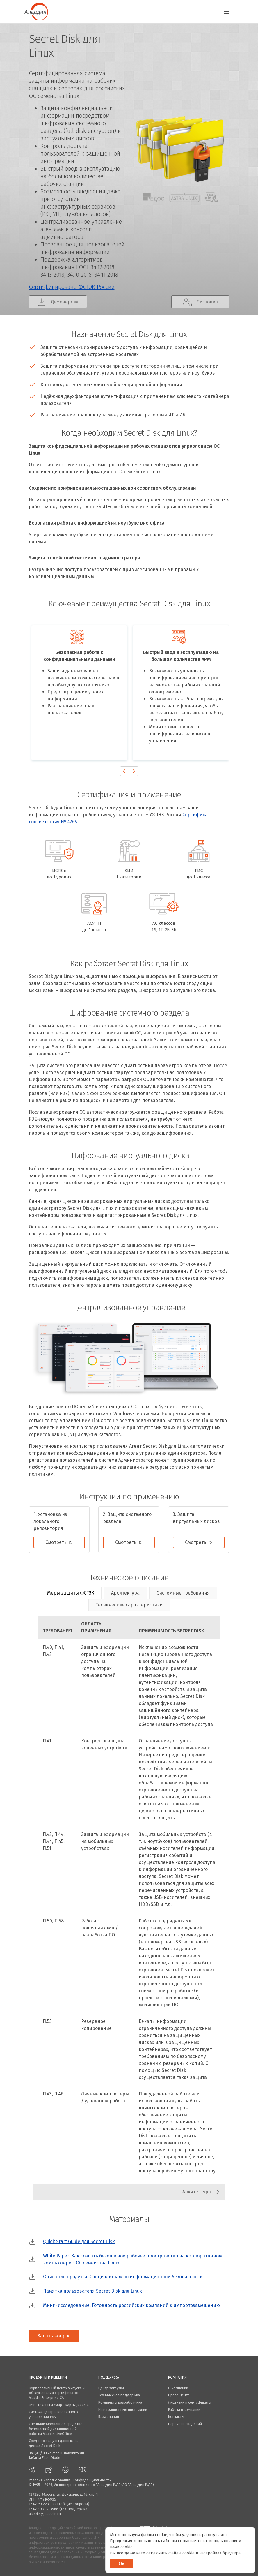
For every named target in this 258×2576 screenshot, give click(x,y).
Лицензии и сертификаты (189, 2402)
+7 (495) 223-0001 (43, 2504)
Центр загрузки (111, 2388)
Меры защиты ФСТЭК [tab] (70, 1593)
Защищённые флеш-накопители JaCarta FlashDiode (56, 2455)
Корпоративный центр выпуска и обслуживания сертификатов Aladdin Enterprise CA (57, 2393)
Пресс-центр (179, 2395)
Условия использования (49, 2480)
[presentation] (124, 771)
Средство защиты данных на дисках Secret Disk (53, 2443)
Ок (121, 2563)
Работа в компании (184, 2409)
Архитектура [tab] (125, 1593)
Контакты (176, 2416)
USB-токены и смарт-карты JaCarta (59, 2405)
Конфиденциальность (92, 2480)
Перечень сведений (185, 2424)
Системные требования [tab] (183, 1593)
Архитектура (196, 2191)
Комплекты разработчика (120, 2402)
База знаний (108, 2416)
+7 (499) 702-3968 (43, 2509)
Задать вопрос (54, 2336)
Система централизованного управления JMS (53, 2414)
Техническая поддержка (119, 2395)
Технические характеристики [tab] (129, 1605)
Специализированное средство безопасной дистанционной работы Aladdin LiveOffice (56, 2429)
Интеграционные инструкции (122, 2409)
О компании (178, 2388)
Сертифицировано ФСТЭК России (72, 286)
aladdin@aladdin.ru (45, 2514)
